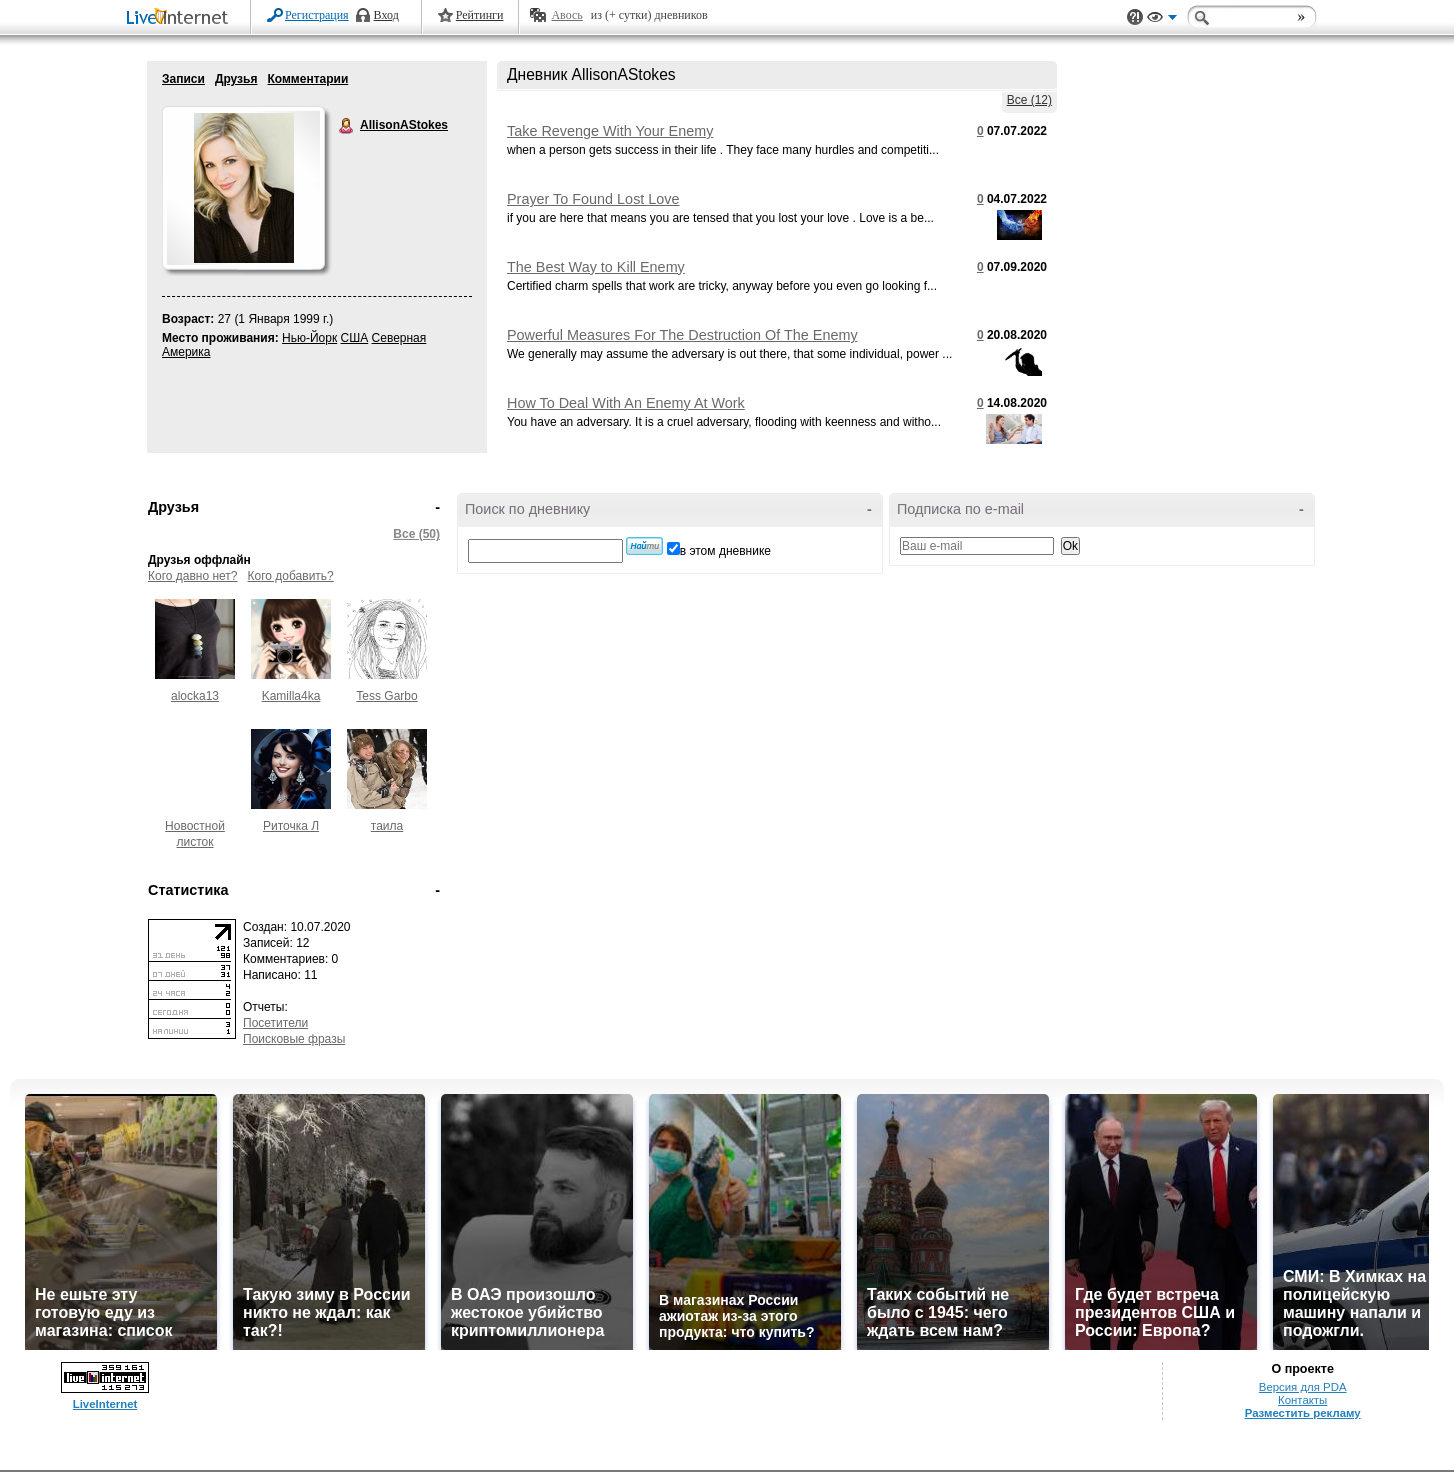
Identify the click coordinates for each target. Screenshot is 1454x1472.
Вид (1162, 20)
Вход (386, 15)
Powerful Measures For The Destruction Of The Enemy (682, 335)
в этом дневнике (725, 551)
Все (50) (416, 534)
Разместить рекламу (1303, 1413)
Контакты (1302, 1400)
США (355, 338)
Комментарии (307, 79)
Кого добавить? (291, 576)
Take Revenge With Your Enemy (610, 131)
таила (387, 826)
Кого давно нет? (193, 576)
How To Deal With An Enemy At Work (626, 403)
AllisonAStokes (347, 126)
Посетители (275, 1023)
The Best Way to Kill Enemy (596, 267)
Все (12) (1029, 100)
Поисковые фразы (294, 1039)
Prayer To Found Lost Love (593, 199)
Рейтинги (480, 15)
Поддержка (1135, 17)
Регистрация (317, 15)
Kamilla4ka (291, 696)
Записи (183, 79)
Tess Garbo (386, 696)
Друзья (236, 79)
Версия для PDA (1303, 1387)
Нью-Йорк (309, 338)
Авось (566, 15)
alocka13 (195, 696)
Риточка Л (291, 826)
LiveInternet (181, 18)
